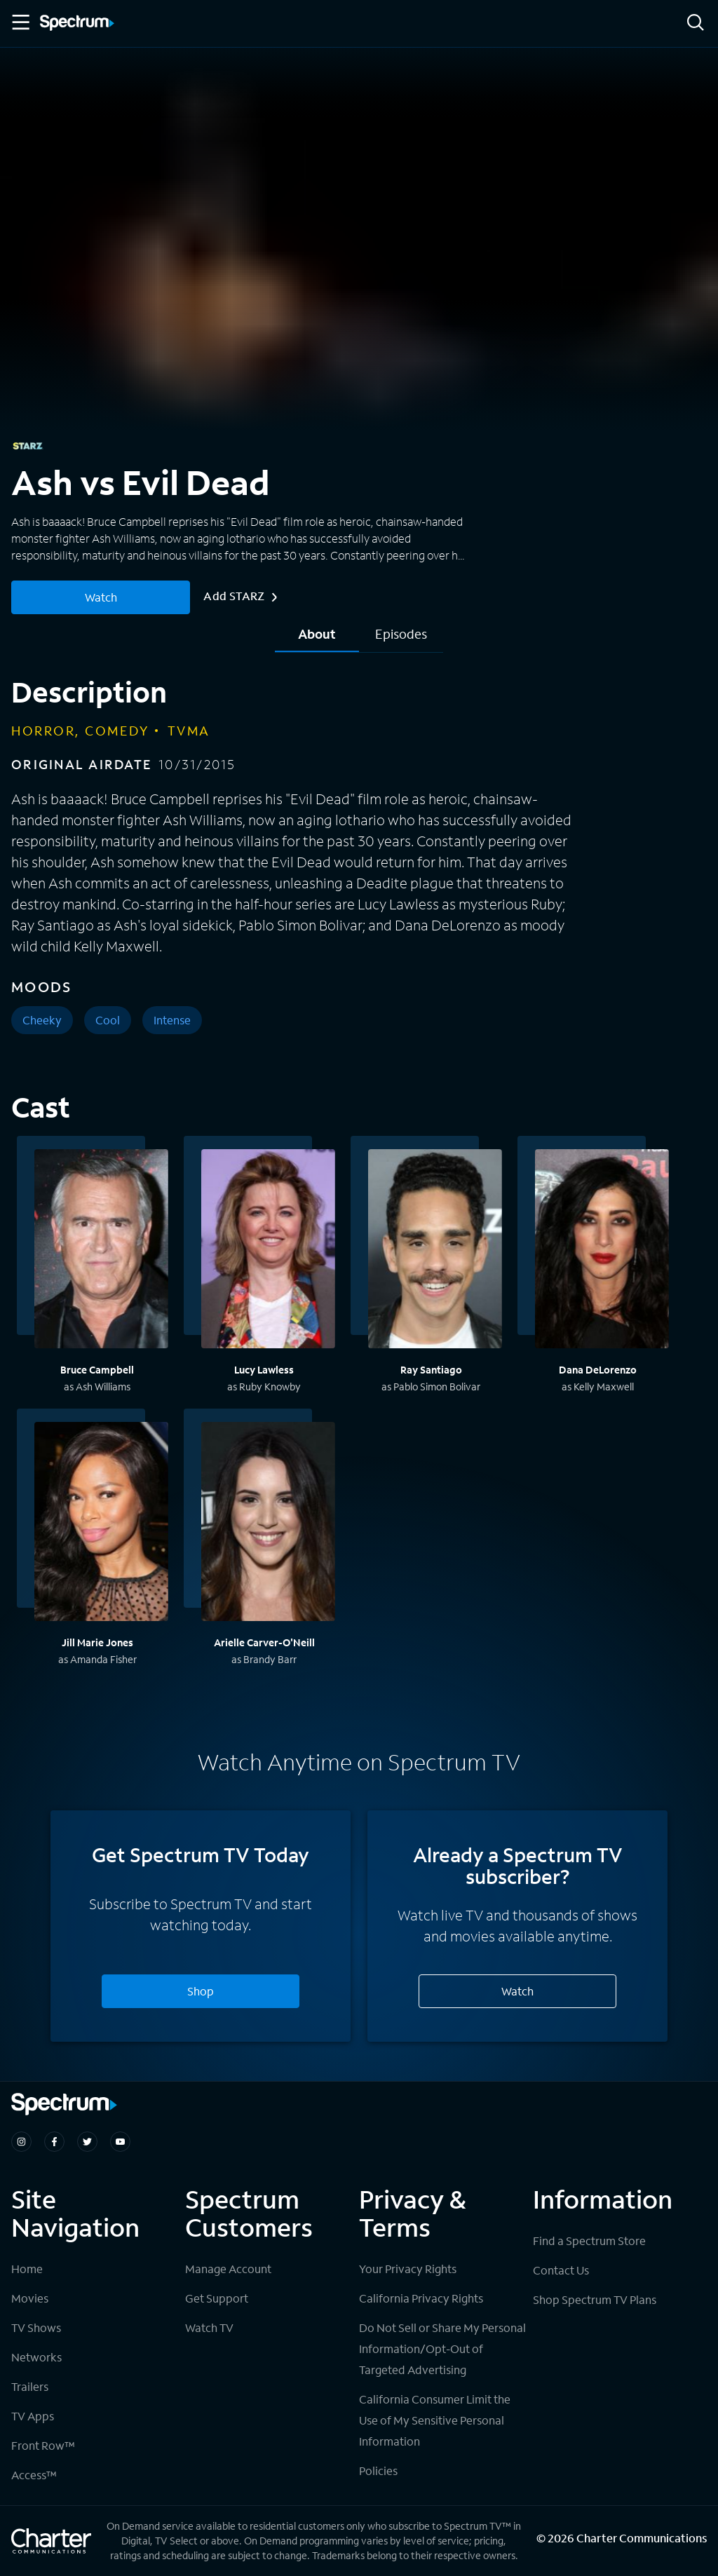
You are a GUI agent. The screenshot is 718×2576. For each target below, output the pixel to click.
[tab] (317, 639)
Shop (200, 1991)
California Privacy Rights (421, 2298)
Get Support (216, 2298)
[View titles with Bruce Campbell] (101, 1251)
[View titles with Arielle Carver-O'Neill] (268, 1524)
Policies (378, 2470)
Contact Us (561, 2270)
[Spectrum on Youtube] (120, 2141)
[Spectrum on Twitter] (87, 2141)
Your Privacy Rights (407, 2268)
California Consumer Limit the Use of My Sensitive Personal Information (434, 2420)
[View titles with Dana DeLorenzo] (602, 1251)
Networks (36, 2357)
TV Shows (36, 2327)
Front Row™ (43, 2445)
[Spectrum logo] (77, 24)
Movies (29, 2298)
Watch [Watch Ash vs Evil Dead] (101, 597)
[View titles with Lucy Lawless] (268, 1251)
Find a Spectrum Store (589, 2240)
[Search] (696, 23)
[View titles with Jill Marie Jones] (101, 1524)
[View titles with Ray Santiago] (435, 1251)
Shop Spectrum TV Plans (594, 2299)
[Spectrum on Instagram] (21, 2141)
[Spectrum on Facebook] (54, 2141)
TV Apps (32, 2415)
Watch (517, 1991)
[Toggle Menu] (19, 22)
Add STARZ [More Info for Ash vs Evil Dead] (239, 595)
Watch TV (209, 2327)
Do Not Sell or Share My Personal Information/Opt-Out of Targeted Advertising (442, 2348)
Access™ (34, 2474)
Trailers (29, 2386)
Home (27, 2268)
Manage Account (228, 2268)
